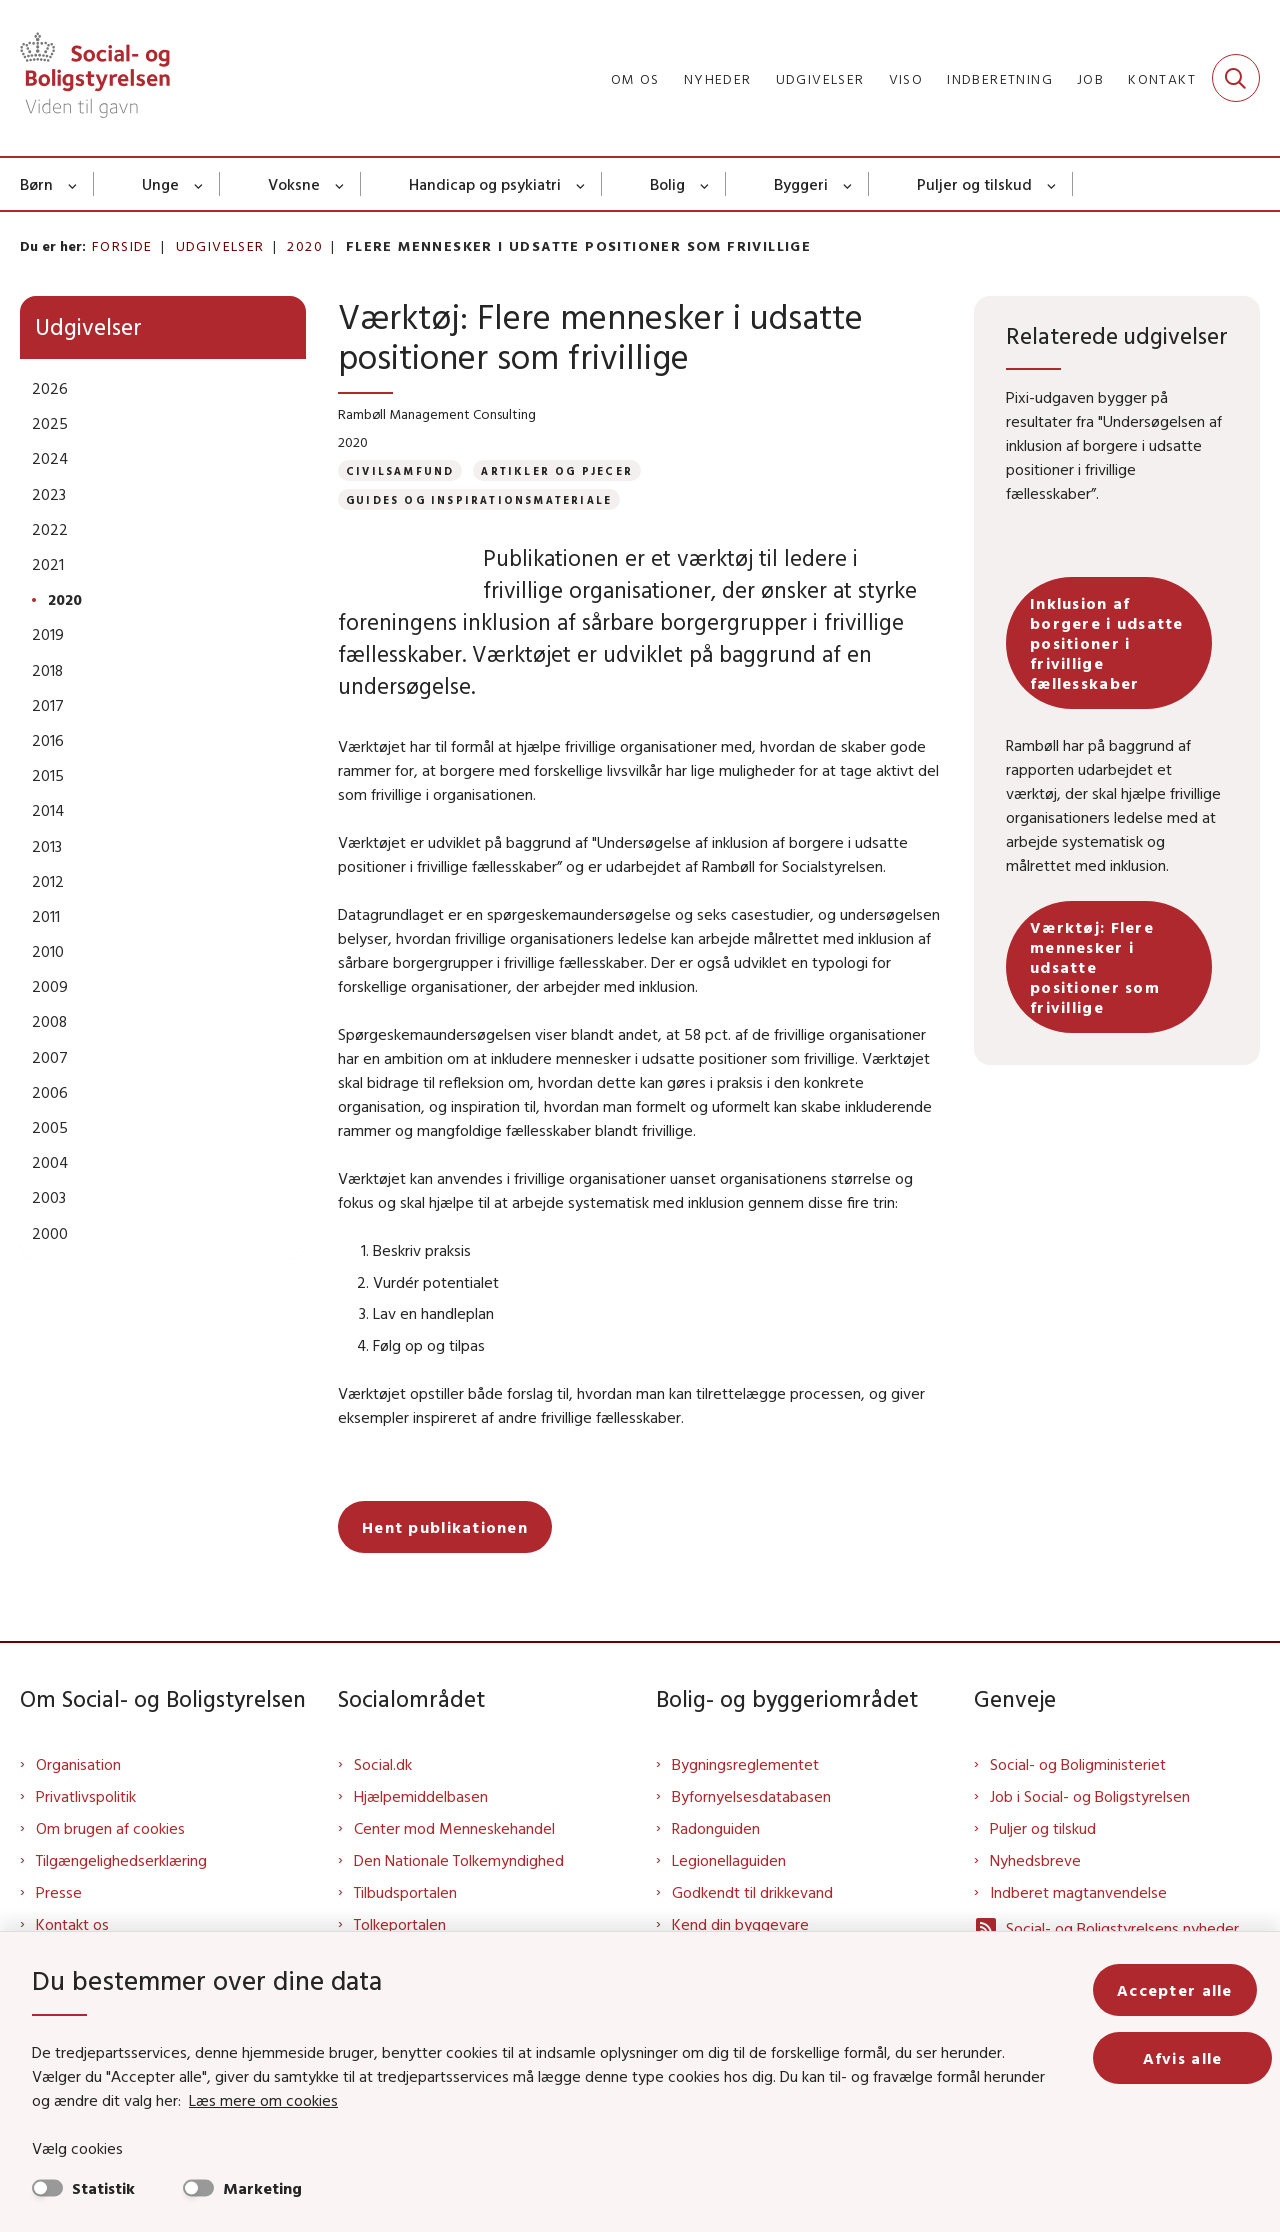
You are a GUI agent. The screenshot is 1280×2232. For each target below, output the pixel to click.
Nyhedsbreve (1035, 1892)
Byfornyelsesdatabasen (751, 1828)
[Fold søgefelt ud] (1236, 78)
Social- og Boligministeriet (1078, 1796)
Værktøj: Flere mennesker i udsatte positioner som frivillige (1095, 967)
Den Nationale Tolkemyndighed (459, 1892)
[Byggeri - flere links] (848, 184)
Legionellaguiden (729, 1892)
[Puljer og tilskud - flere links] (1052, 184)
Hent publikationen (445, 1559)
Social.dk (383, 1796)
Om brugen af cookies (110, 1860)
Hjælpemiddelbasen (421, 1828)
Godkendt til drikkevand (752, 1924)
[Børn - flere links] (73, 184)
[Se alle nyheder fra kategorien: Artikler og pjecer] (557, 470)
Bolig (667, 184)
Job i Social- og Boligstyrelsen (1090, 1828)
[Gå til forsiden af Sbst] (95, 78)
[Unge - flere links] (199, 184)
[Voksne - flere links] (340, 184)
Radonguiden (716, 1860)
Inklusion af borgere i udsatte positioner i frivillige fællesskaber (1107, 643)
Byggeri (801, 184)
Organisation (78, 1796)
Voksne (294, 184)
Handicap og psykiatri (485, 184)
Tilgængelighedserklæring (121, 1892)
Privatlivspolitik (86, 1828)
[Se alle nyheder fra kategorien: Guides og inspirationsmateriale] (479, 499)
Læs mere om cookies (241, 2100)
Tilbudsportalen (405, 1924)
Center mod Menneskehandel (454, 1860)
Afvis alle (1190, 2058)
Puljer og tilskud (974, 184)
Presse (59, 1924)
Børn (36, 184)
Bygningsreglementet (745, 1796)
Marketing (262, 2188)
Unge (160, 184)
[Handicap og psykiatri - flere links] (581, 184)
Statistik (103, 2188)
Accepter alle (1190, 1990)
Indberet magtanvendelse (1078, 1924)
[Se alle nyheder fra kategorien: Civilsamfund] (400, 470)
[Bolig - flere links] (705, 184)
